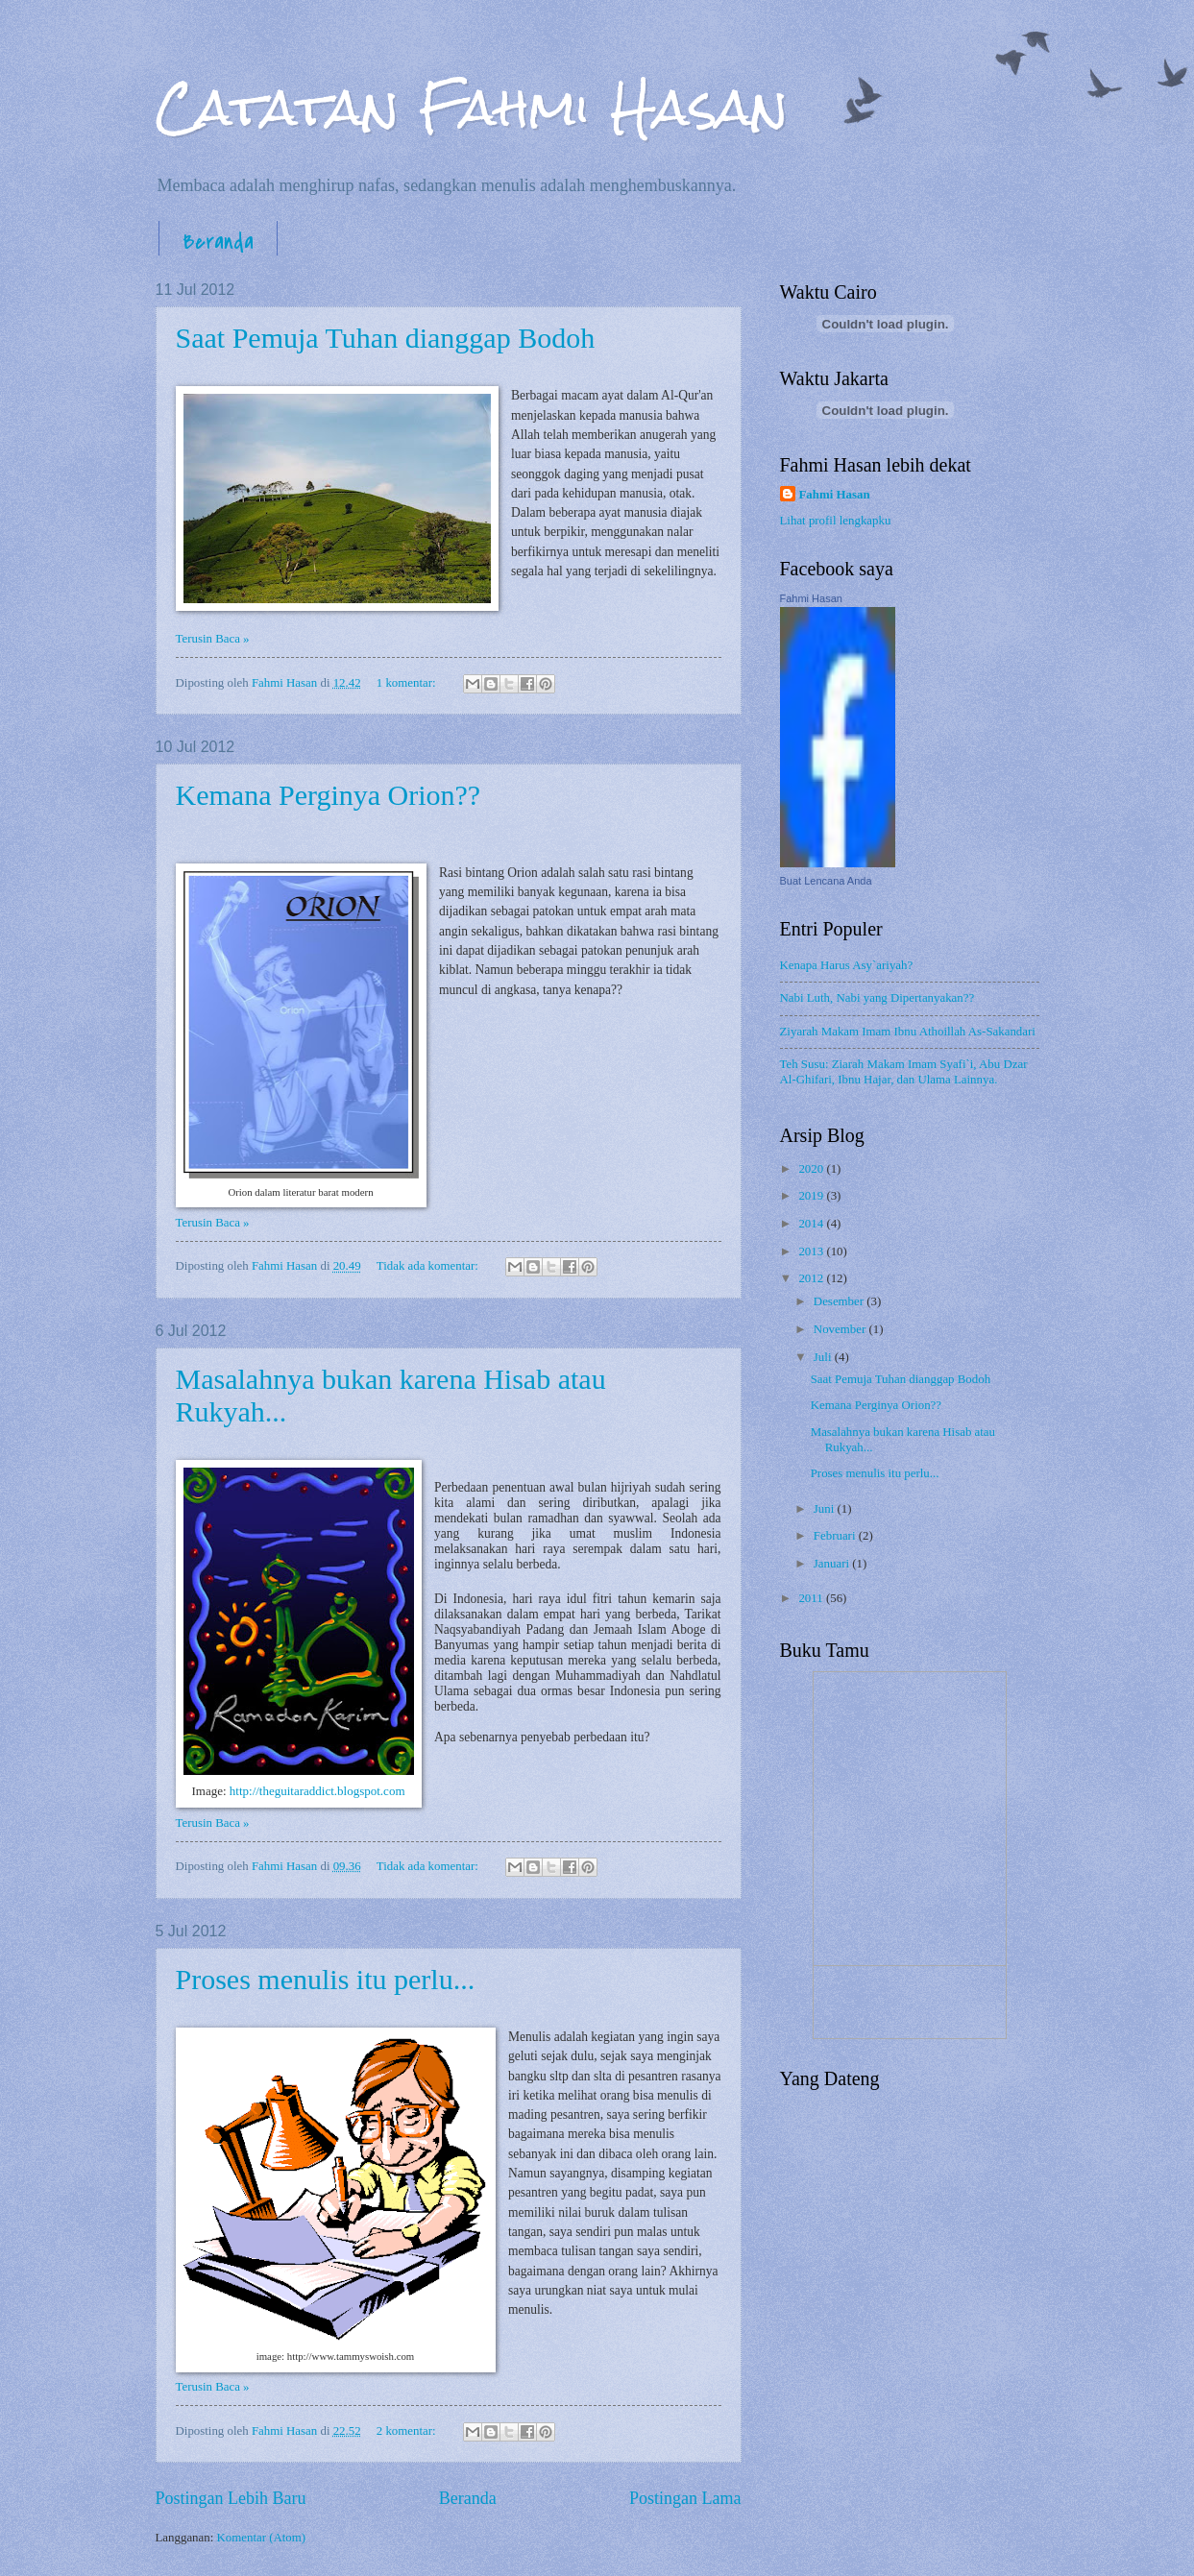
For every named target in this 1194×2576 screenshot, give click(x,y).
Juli (824, 1357)
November (841, 1329)
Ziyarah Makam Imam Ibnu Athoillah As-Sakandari (908, 1031)
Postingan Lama (685, 2498)
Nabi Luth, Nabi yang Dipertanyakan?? (877, 998)
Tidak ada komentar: (429, 1266)
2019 (812, 1196)
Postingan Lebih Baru (231, 2498)
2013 (812, 1251)
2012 (812, 1278)
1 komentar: (408, 683)
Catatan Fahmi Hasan (472, 107)
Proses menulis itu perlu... (325, 1979)
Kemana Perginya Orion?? (328, 795)
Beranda (218, 242)
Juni (826, 1509)
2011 (812, 1598)
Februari (836, 1536)
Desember (840, 1301)
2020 (812, 1169)
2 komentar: (408, 2431)
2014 (812, 1223)
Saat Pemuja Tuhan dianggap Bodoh (386, 337)
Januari (833, 1563)
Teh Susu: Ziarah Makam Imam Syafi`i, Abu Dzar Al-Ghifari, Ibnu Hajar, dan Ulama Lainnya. (904, 1071)
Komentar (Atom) (261, 2537)
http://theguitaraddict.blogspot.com (317, 1791)
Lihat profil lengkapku (835, 520)
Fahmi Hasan (834, 494)
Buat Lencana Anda (826, 881)
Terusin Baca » (213, 638)
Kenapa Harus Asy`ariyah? (847, 965)
